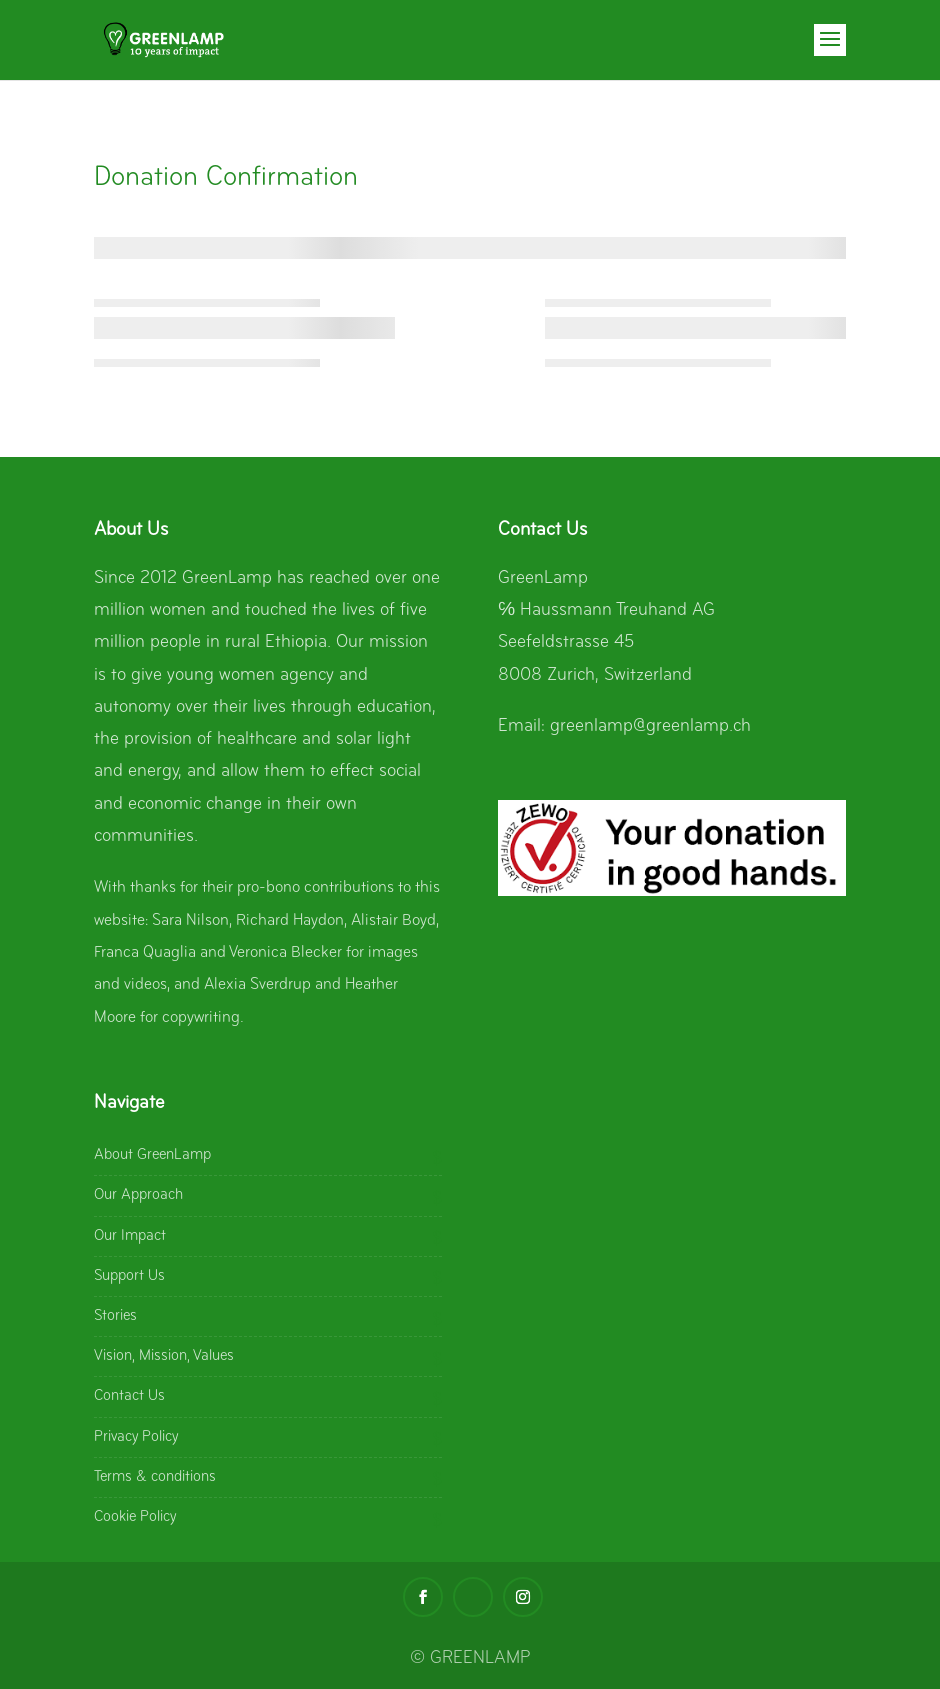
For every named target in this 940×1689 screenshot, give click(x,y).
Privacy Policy (136, 1437)
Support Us (129, 1276)
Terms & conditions (155, 1477)
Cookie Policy (135, 1517)
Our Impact (130, 1236)
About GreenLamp (152, 1155)
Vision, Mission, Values (164, 1356)
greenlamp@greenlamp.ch (650, 726)
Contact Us (129, 1396)
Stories (115, 1316)
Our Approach (138, 1195)
